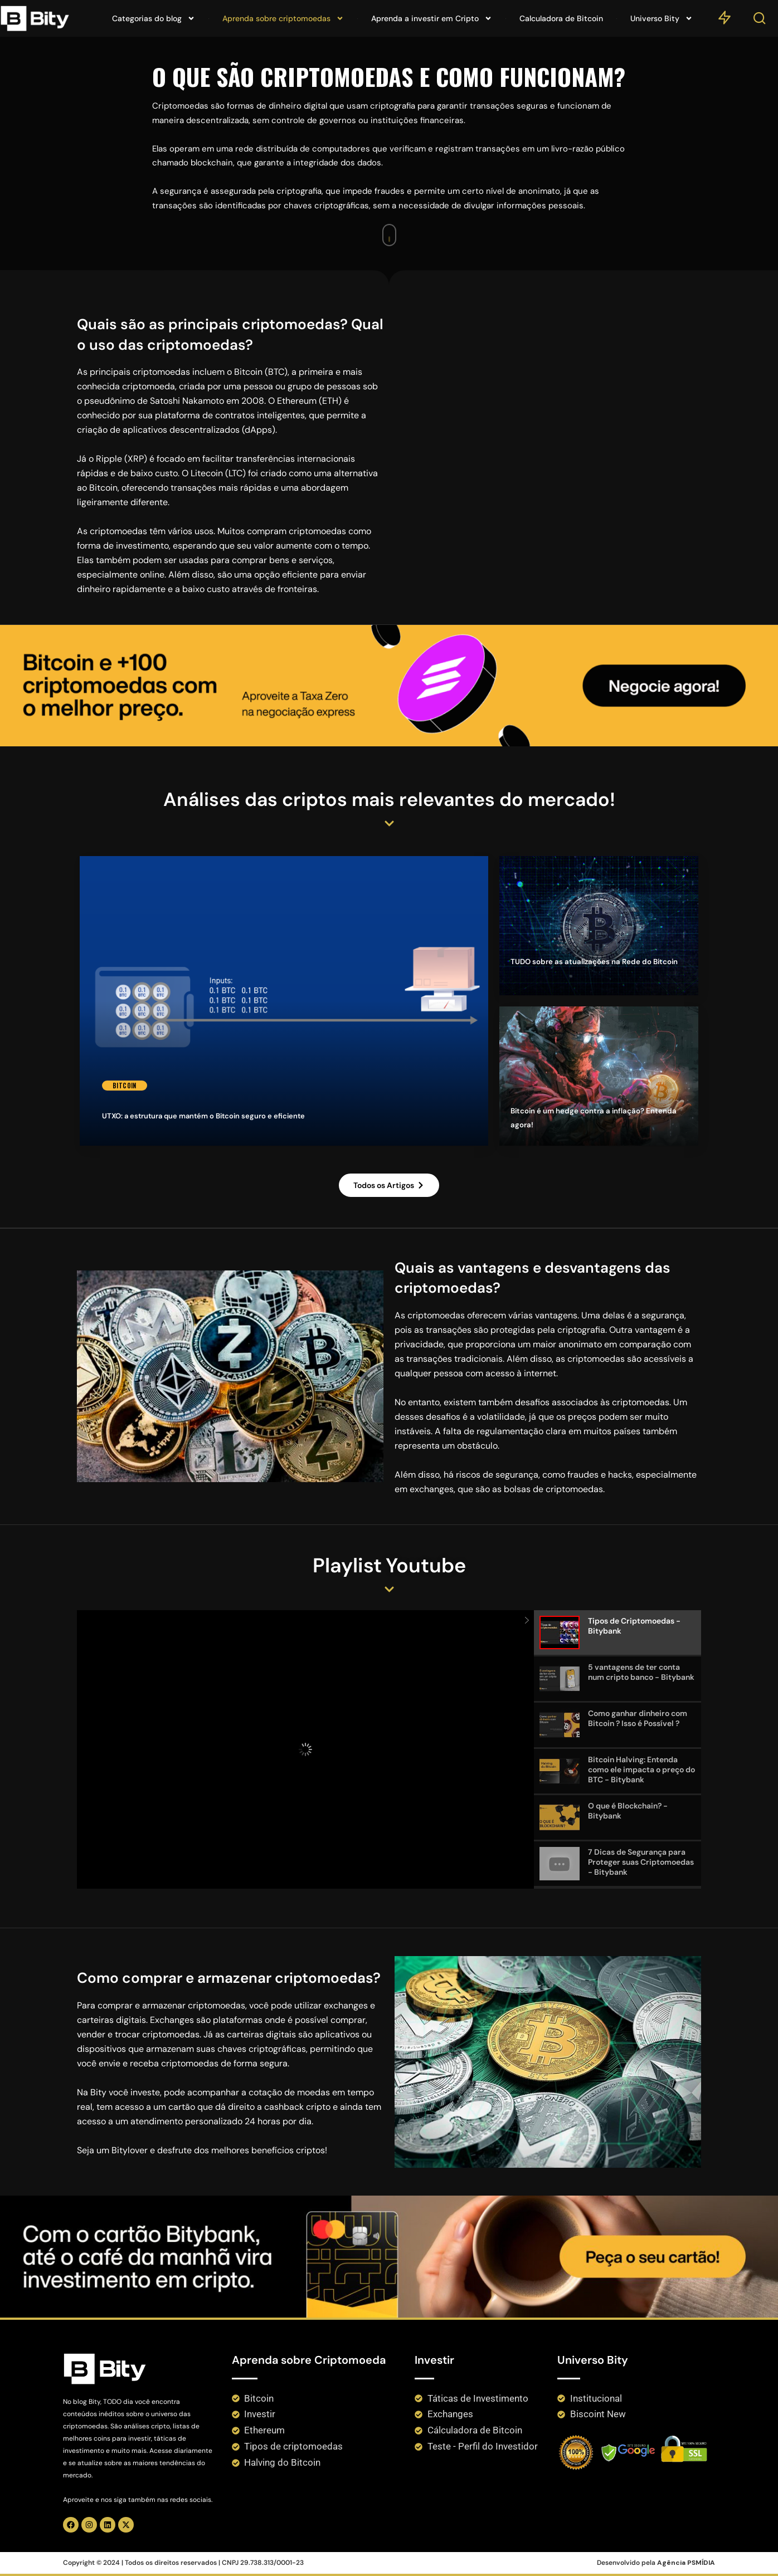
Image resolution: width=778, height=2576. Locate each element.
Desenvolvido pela (656, 2562)
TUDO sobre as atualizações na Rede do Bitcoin (591, 974)
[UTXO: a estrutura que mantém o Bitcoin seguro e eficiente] (284, 1001)
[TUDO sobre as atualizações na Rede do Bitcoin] (598, 925)
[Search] (759, 21)
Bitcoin (125, 1086)
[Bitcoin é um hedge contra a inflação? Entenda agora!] (598, 1076)
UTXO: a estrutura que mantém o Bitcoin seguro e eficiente (203, 1117)
